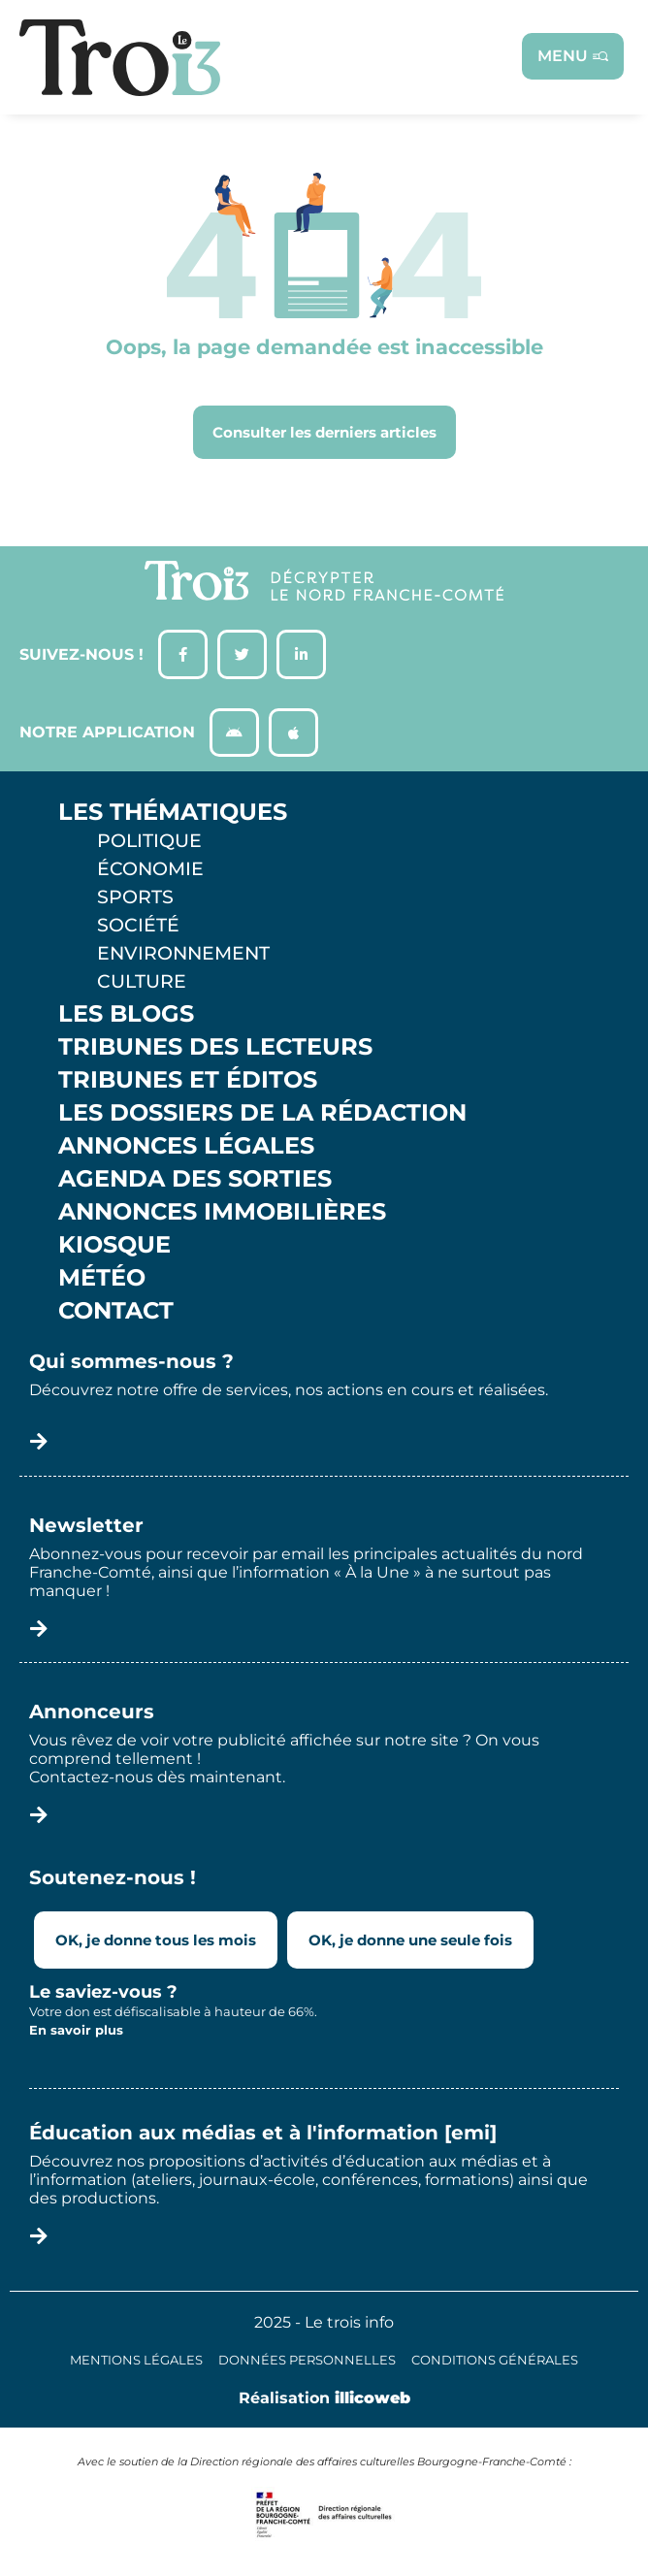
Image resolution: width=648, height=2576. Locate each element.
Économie (150, 868)
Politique (149, 840)
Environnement (183, 952)
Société (138, 924)
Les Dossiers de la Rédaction (262, 1113)
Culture (141, 981)
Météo (102, 1277)
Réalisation (324, 2398)
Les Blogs (126, 1014)
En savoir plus (76, 2030)
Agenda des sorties (195, 1178)
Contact (116, 1310)
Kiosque (114, 1244)
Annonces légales (186, 1146)
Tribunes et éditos (187, 1080)
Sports (135, 896)
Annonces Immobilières (222, 1211)
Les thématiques (172, 812)
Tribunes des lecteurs (215, 1047)
